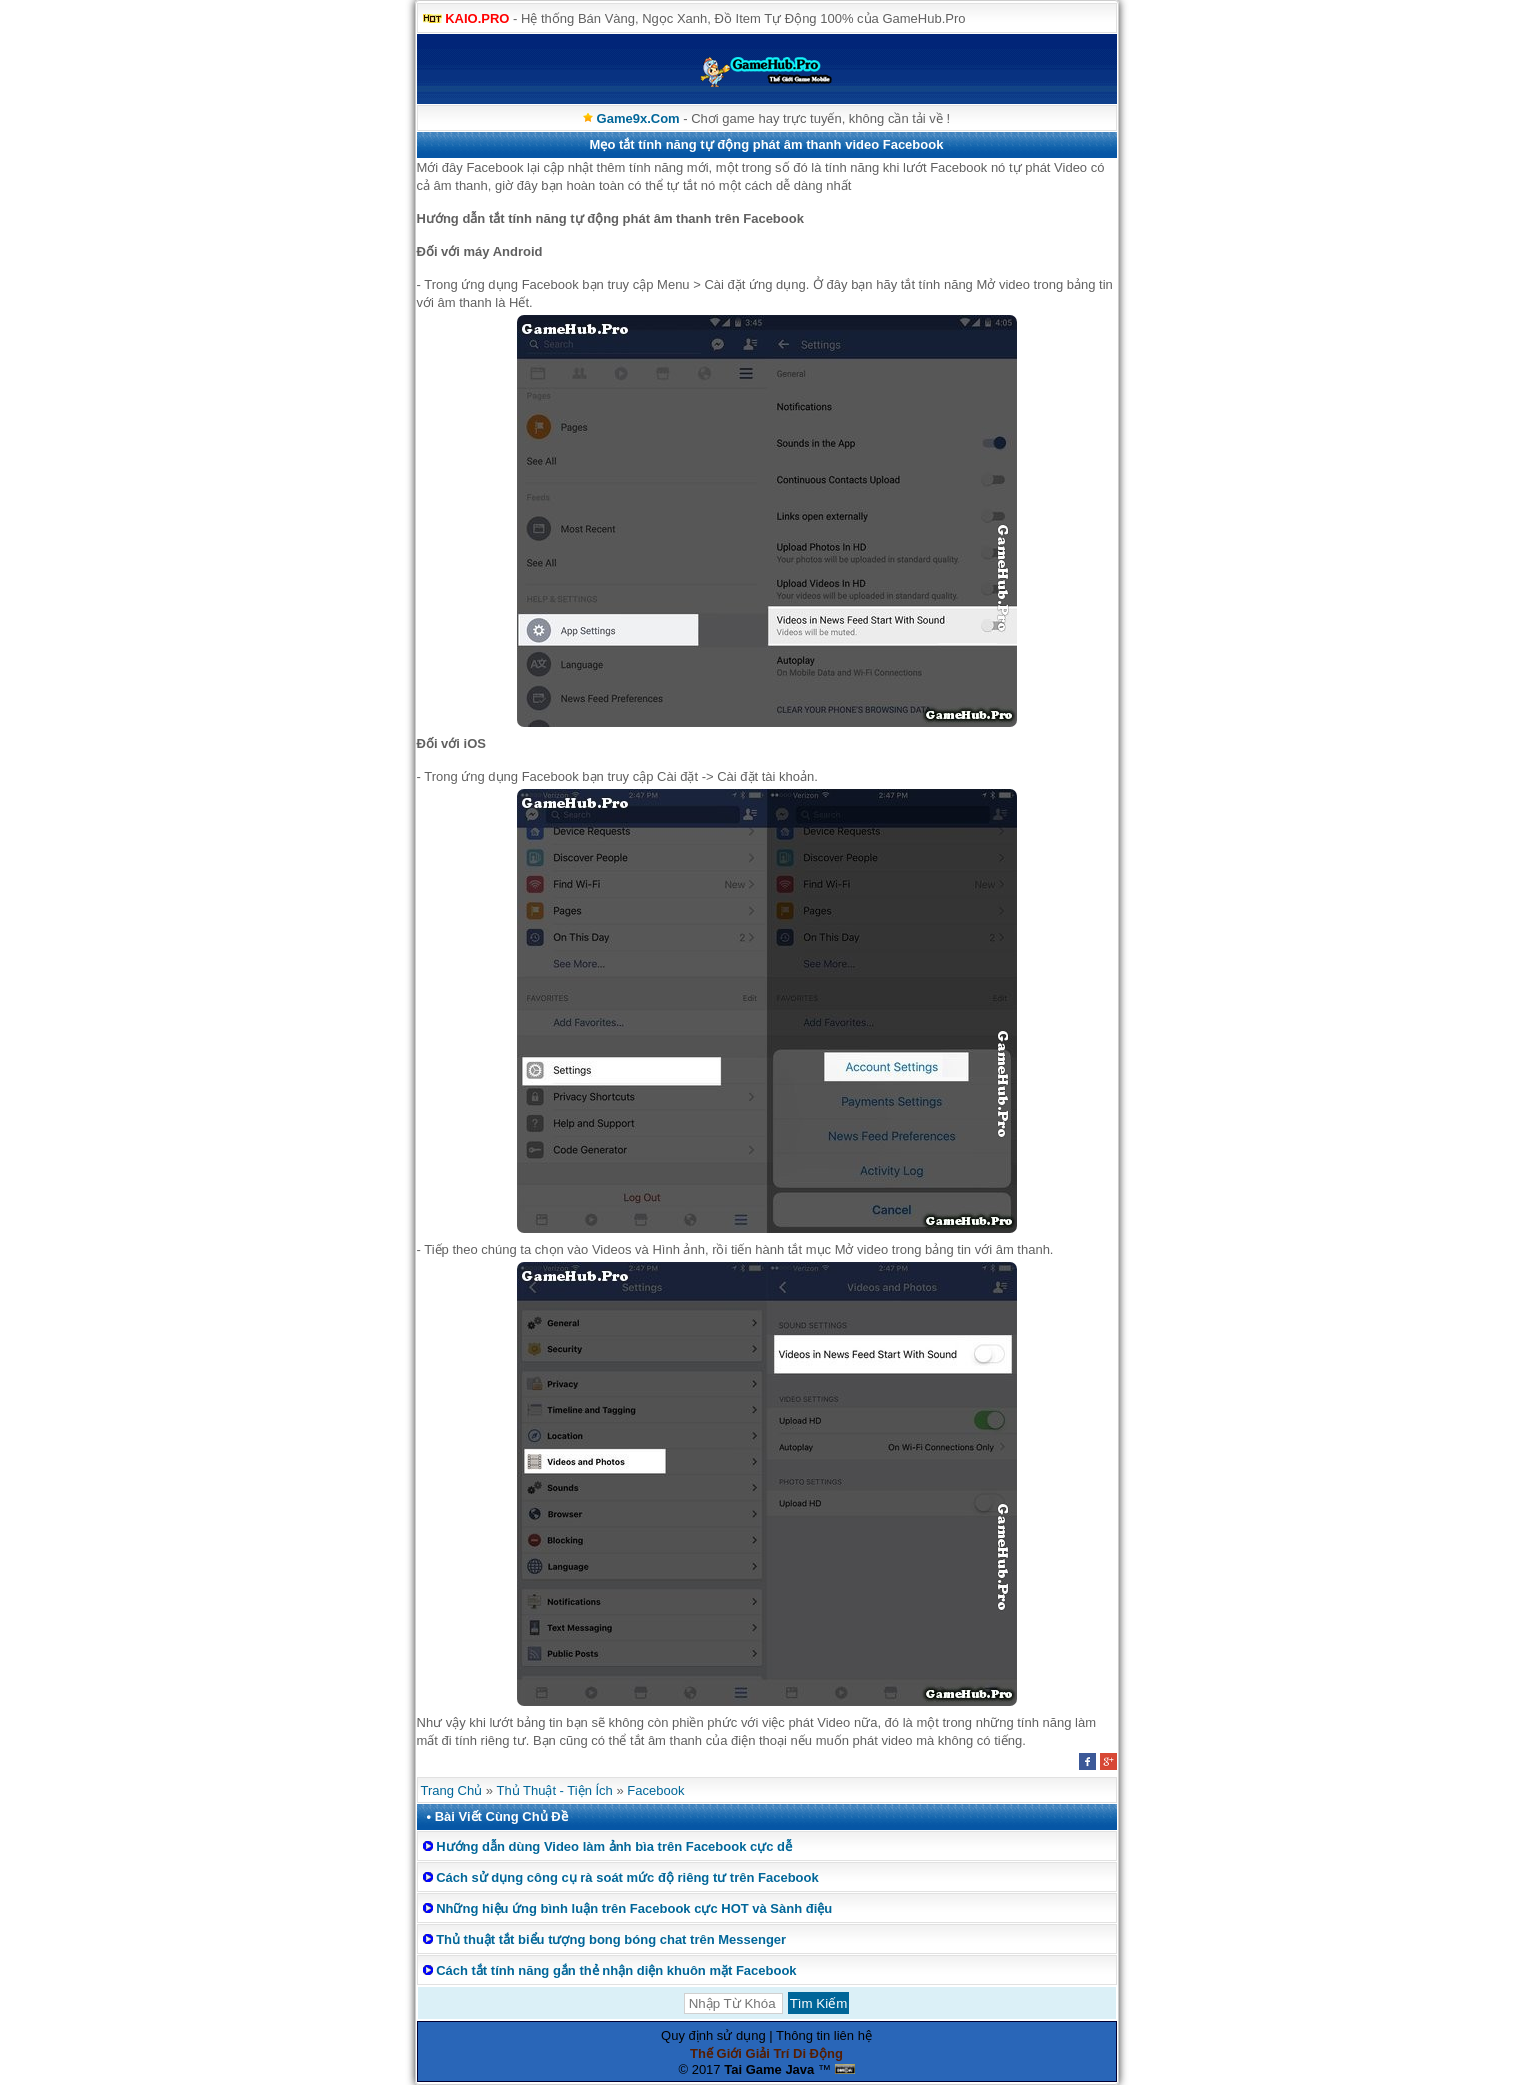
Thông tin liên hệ (824, 2035)
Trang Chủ (452, 1790)
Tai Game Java (769, 2069)
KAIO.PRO (477, 18)
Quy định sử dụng (713, 2035)
